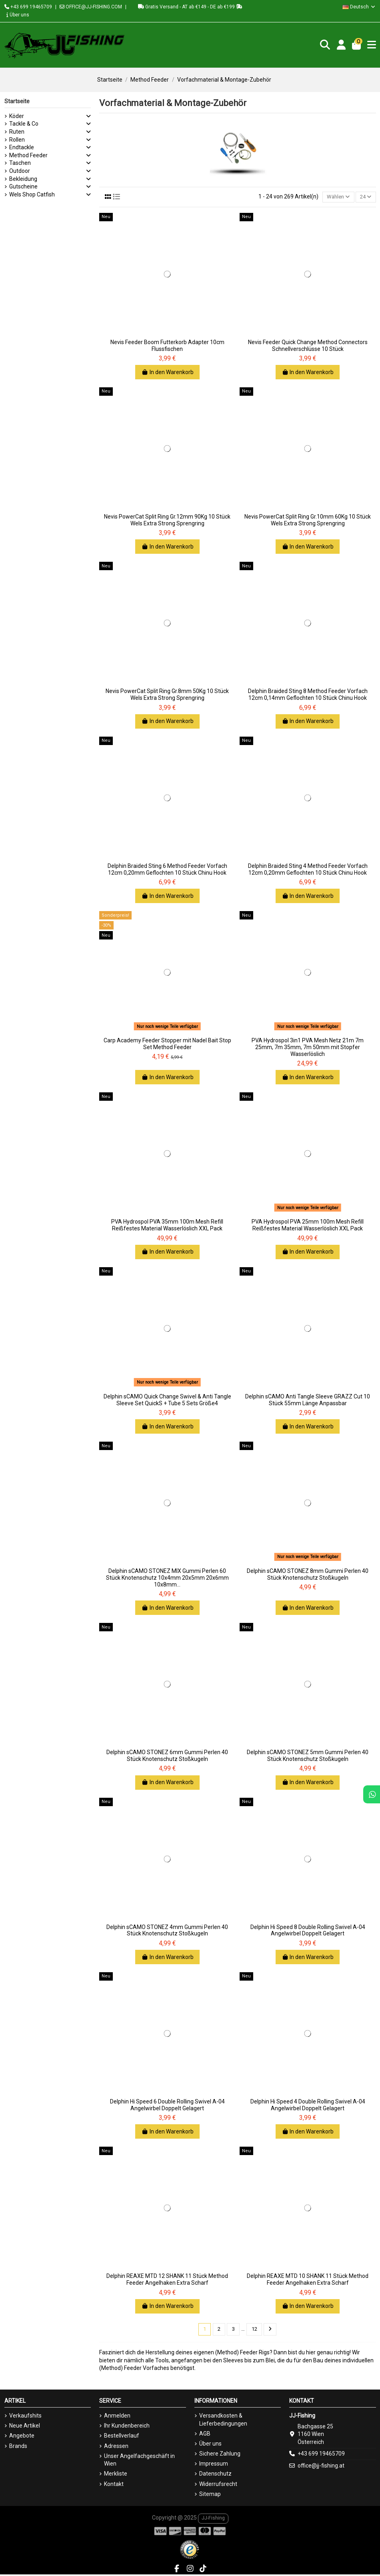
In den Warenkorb (167, 372)
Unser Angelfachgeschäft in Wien (139, 2461)
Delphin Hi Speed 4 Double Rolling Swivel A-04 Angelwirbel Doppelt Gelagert (307, 2105)
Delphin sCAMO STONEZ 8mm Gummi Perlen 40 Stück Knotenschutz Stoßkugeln (307, 1575)
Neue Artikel (24, 2427)
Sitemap (210, 2495)
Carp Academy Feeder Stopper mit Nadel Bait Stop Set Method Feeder (167, 1044)
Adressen (116, 2447)
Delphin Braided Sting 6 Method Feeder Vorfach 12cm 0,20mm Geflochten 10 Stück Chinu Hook (167, 870)
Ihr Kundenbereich (127, 2427)
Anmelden (117, 2417)
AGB (204, 2435)
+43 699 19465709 (28, 7)
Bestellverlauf (121, 2437)
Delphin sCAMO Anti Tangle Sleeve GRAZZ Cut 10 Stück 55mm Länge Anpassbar (307, 1400)
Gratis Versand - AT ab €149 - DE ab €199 (190, 7)
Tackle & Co (23, 123)
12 (255, 2330)
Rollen (17, 139)
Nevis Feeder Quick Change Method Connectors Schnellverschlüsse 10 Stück (308, 346)
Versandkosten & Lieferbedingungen (223, 2421)
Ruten (16, 131)
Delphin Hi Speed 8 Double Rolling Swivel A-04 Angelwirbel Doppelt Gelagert (307, 1931)
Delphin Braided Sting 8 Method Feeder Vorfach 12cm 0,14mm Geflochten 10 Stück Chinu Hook (308, 695)
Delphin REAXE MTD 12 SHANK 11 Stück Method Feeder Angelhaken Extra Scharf (167, 2280)
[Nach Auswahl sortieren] (335, 197)
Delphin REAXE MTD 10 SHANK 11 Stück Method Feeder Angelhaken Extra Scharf (307, 2280)
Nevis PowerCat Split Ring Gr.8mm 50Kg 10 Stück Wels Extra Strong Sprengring (167, 695)
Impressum (213, 2465)
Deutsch (359, 7)
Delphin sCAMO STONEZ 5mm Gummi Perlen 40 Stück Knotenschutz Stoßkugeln (307, 1756)
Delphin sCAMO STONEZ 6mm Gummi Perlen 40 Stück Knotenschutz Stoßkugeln (167, 1756)
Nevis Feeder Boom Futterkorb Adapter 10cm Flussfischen (167, 346)
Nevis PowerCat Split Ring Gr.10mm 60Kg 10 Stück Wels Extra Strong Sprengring (307, 520)
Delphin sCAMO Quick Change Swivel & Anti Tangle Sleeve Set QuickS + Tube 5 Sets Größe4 (167, 1400)
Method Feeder (28, 155)
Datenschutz (215, 2475)
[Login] (340, 45)
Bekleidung (23, 179)
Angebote (21, 2437)
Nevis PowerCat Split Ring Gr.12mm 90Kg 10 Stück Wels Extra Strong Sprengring (167, 520)
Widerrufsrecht (218, 2485)
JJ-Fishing (213, 2519)
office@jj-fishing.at (321, 2467)
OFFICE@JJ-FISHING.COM (91, 7)
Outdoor (19, 171)
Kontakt (114, 2485)
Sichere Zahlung (219, 2455)
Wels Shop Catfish (32, 194)
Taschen (20, 163)
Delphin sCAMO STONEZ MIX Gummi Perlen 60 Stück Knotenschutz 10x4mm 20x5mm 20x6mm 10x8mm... (167, 1578)
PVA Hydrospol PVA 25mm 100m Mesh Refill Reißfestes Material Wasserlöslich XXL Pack (308, 1225)
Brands (18, 2447)
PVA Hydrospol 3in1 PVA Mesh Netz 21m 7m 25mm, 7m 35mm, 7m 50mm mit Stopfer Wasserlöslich (308, 1048)
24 (364, 197)
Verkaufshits (25, 2417)
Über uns (17, 15)
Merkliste (115, 2475)
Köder (16, 116)
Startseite (17, 101)
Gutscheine (23, 186)
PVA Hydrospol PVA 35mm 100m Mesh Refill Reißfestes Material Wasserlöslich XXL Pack (167, 1225)
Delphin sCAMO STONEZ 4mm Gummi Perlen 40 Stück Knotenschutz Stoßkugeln (167, 1931)
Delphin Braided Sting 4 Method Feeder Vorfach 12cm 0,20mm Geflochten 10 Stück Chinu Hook (308, 870)
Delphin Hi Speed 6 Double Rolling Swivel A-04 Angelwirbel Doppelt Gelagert (167, 2105)
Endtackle (21, 147)
